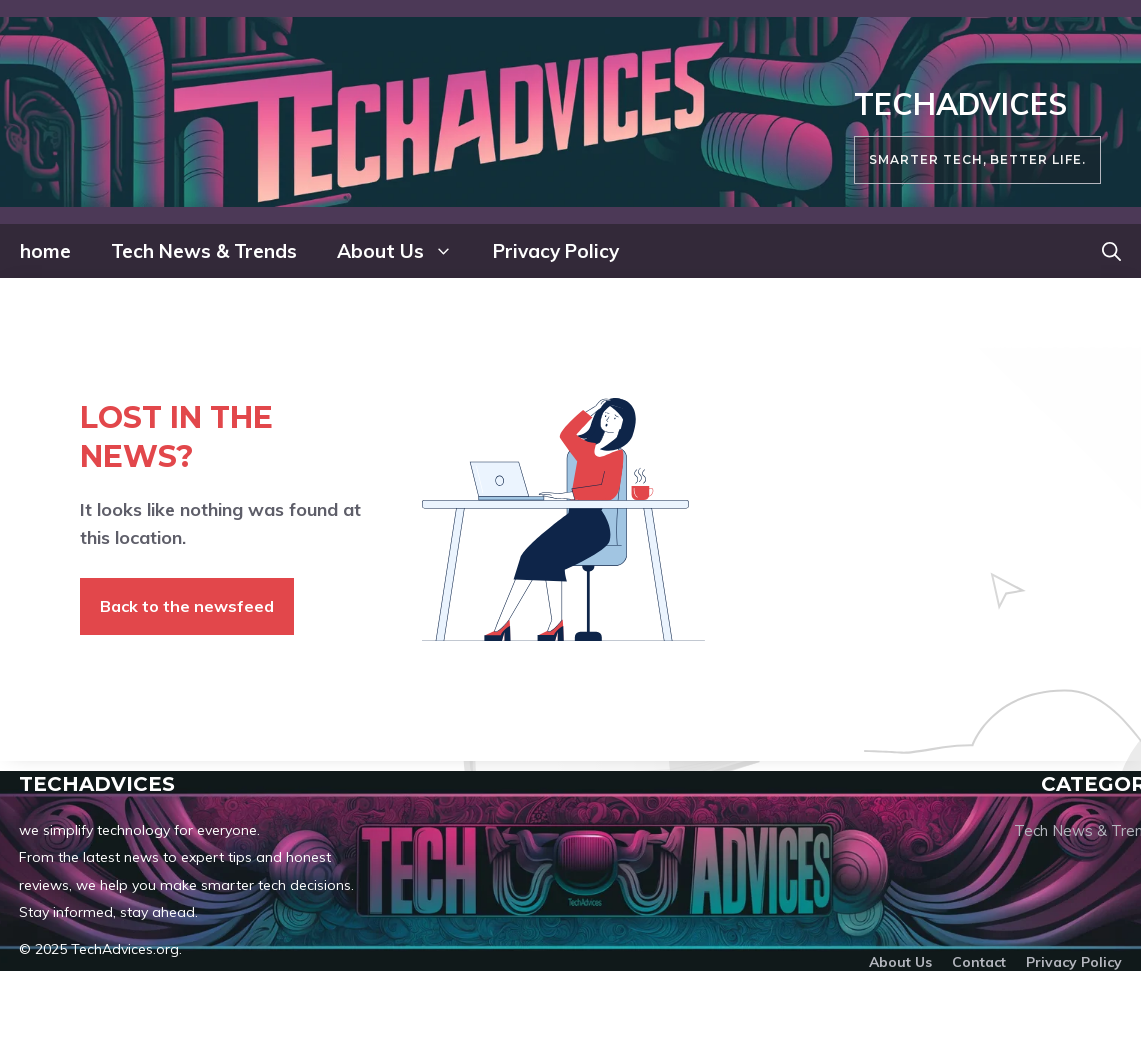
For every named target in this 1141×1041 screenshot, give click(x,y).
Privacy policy (1074, 962)
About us (900, 962)
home (45, 251)
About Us (405, 251)
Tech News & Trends (204, 251)
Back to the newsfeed (187, 606)
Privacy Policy (556, 251)
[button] (1111, 251)
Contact (979, 962)
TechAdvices (960, 104)
